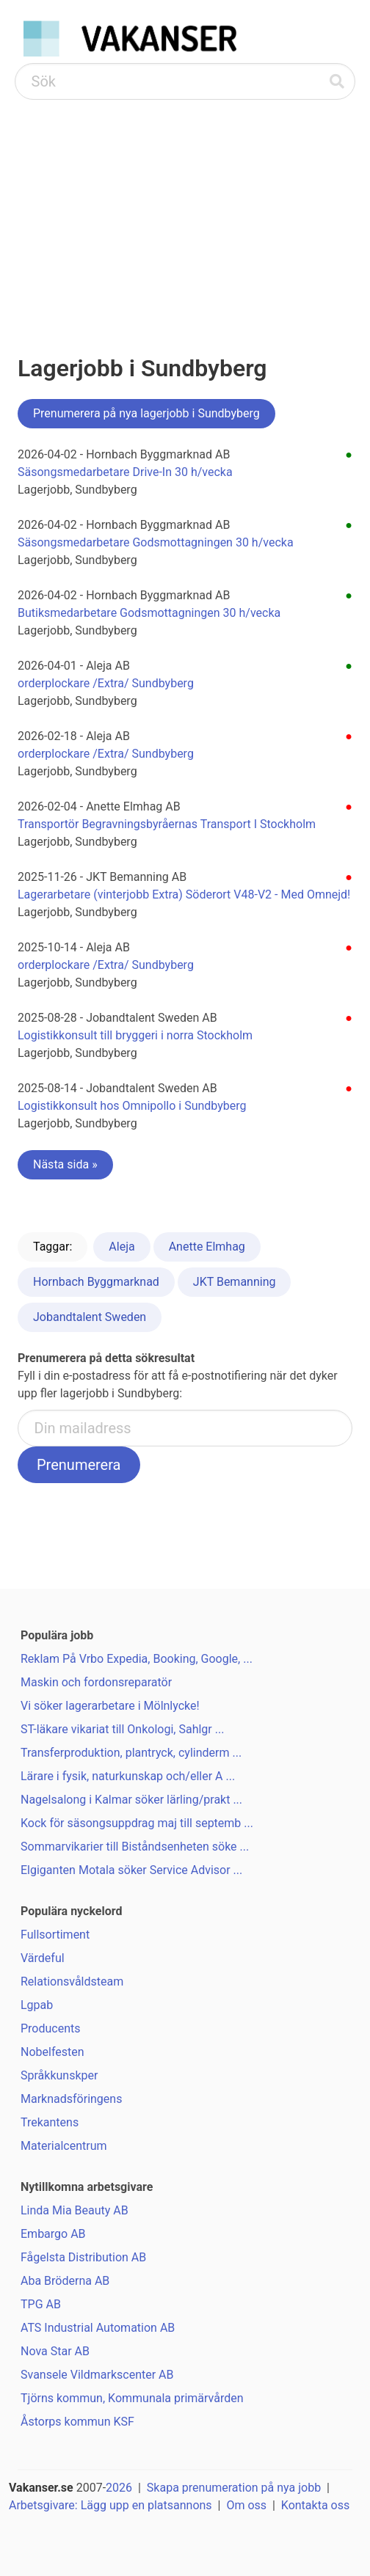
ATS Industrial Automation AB (98, 2328)
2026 (119, 2488)
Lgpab (37, 2005)
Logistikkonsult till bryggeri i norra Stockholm (135, 1035)
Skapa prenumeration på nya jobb (234, 2488)
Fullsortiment (55, 1935)
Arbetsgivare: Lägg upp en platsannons (110, 2505)
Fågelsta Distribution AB (83, 2257)
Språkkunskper (59, 2075)
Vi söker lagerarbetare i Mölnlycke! (110, 1706)
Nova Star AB (55, 2351)
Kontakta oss (315, 2505)
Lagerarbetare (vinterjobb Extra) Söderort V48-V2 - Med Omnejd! (184, 894)
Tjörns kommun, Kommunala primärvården (132, 2398)
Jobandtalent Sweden (89, 1317)
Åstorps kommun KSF (77, 2422)
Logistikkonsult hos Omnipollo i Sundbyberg (132, 1106)
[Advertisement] (185, 209)
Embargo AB (53, 2234)
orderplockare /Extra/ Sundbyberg (106, 683)
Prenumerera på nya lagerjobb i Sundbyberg (146, 413)
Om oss (246, 2505)
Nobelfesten (52, 2052)
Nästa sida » (65, 1164)
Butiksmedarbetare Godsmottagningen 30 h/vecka (149, 613)
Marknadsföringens (71, 2099)
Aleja (121, 1247)
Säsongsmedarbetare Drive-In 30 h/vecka (125, 472)
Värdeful (43, 1958)
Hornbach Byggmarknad (96, 1282)
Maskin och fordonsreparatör (96, 1682)
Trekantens (50, 2122)
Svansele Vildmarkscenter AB (97, 2375)
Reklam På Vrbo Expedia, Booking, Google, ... (137, 1659)
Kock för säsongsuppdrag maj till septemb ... (137, 1823)
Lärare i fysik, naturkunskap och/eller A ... (128, 1776)
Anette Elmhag (207, 1247)
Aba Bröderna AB (65, 2281)
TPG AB (41, 2304)
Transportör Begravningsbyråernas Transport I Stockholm (167, 824)
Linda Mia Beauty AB (74, 2210)
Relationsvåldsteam (72, 1981)
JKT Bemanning (234, 1282)
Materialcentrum (64, 2146)
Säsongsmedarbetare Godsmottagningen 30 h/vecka (156, 542)
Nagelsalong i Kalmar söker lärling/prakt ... (131, 1800)
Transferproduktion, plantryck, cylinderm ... (131, 1753)
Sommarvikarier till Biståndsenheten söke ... (135, 1847)
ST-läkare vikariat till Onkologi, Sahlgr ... (122, 1729)
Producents (51, 2028)
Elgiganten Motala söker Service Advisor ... (131, 1870)
